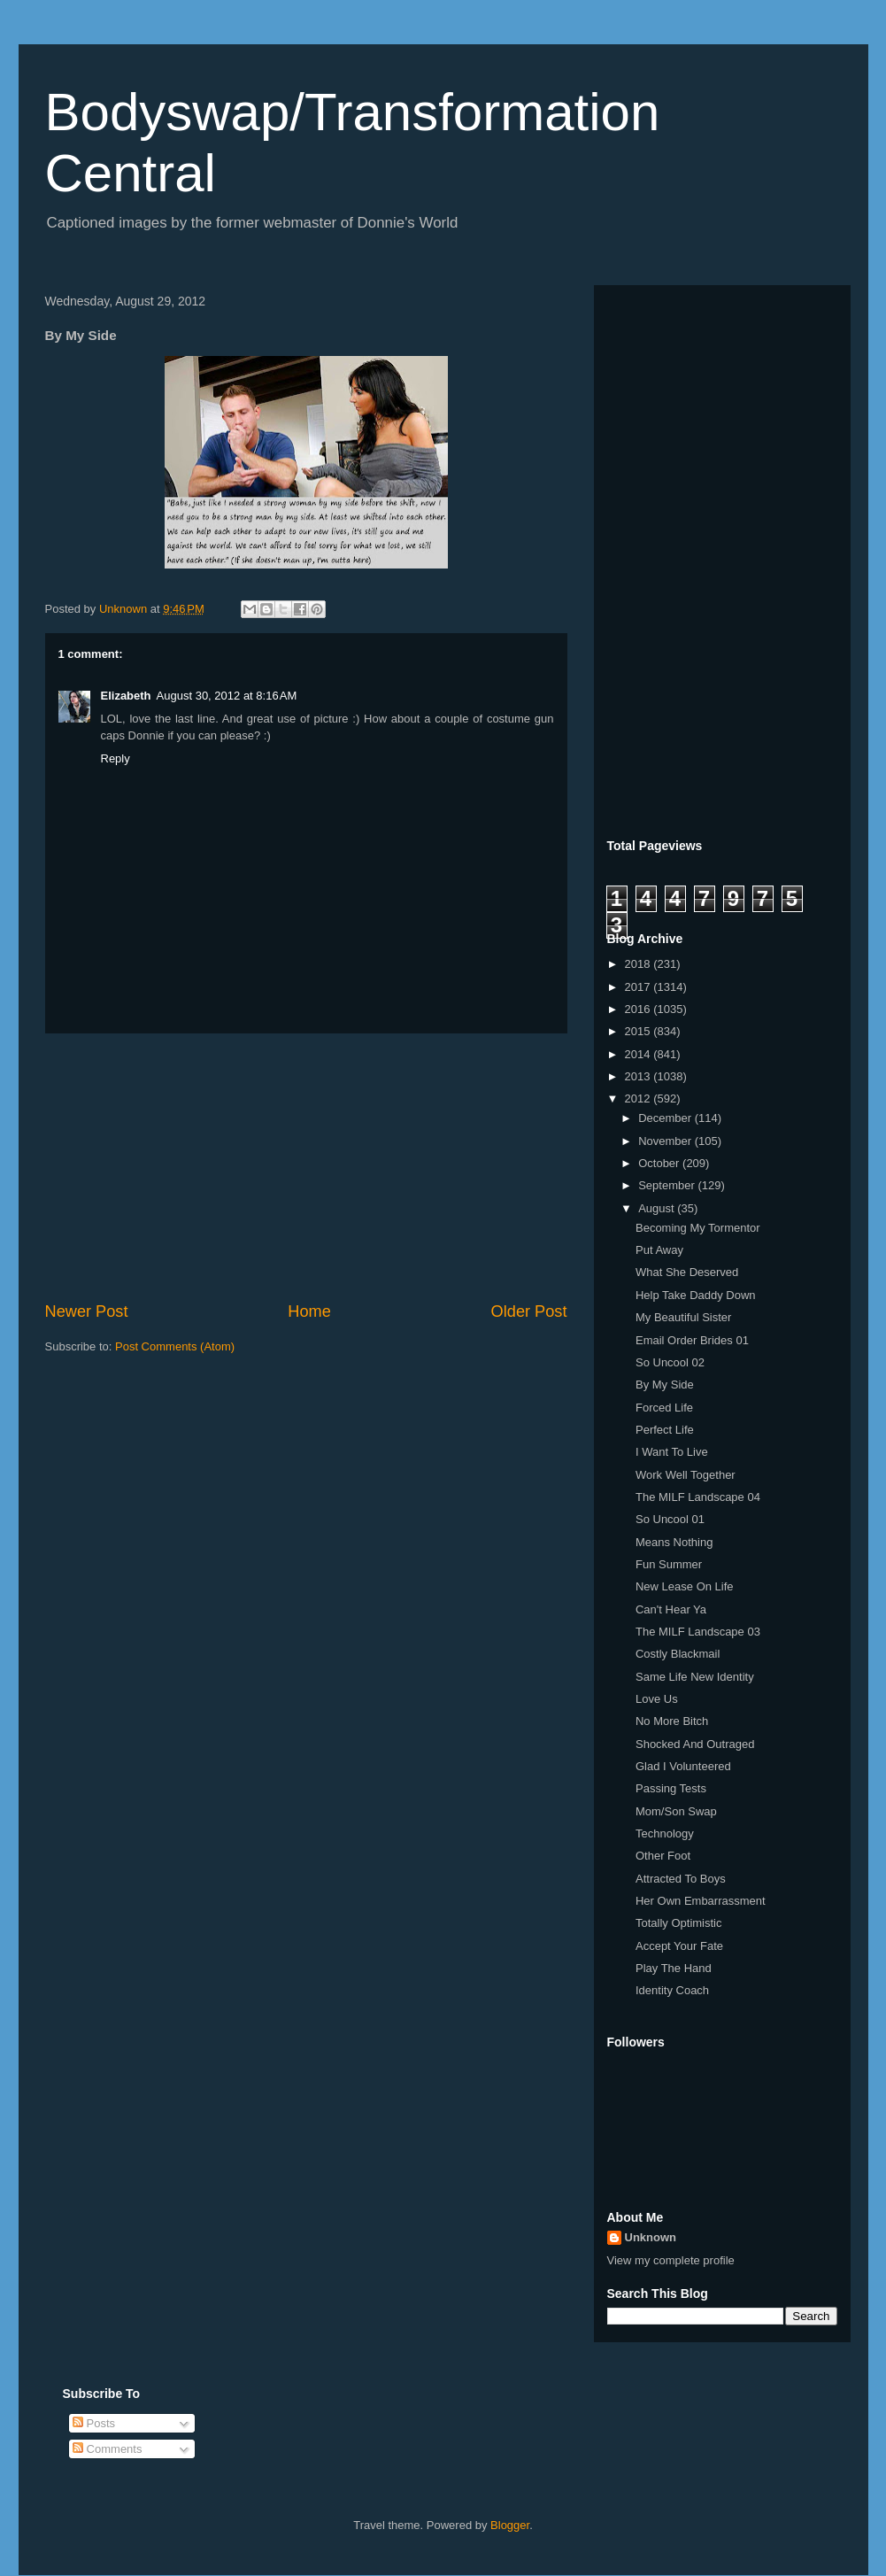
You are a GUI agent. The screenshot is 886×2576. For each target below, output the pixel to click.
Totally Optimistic (679, 1923)
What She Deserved (687, 1272)
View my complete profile (671, 2260)
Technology (665, 1833)
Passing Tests (671, 1788)
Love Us (657, 1699)
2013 (639, 1076)
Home (309, 1311)
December (666, 1118)
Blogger (509, 2525)
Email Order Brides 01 (692, 1340)
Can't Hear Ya (671, 1609)
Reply (115, 758)
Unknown (651, 2237)
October (660, 1163)
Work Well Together (686, 1474)
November (666, 1141)
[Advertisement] (306, 1167)
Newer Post (86, 1311)
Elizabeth (126, 695)
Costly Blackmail (678, 1653)
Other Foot (663, 1855)
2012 (639, 1098)
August (657, 1208)
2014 (639, 1054)
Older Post (529, 1311)
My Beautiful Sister (683, 1317)
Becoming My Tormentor (698, 1227)
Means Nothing (674, 1542)
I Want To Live (672, 1451)
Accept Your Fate (679, 1946)
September (667, 1185)
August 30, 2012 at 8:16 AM (227, 695)
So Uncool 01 (670, 1519)
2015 (639, 1031)
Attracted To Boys (681, 1878)
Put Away (659, 1250)
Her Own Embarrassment (701, 1900)
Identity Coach (672, 1990)
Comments (107, 2449)
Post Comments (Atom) (175, 1346)
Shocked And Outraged (695, 1744)
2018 (639, 964)
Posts (94, 2423)
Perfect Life (665, 1429)
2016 (639, 1009)
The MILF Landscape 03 (698, 1631)
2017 (639, 987)
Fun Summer (669, 1564)
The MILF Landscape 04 (698, 1497)
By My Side (665, 1384)
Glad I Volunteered (683, 1766)
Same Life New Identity (695, 1676)
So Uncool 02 (670, 1362)
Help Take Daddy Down (696, 1295)
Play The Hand (674, 1968)
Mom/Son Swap (676, 1811)
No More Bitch (672, 1721)
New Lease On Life (685, 1586)
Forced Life (664, 1407)
